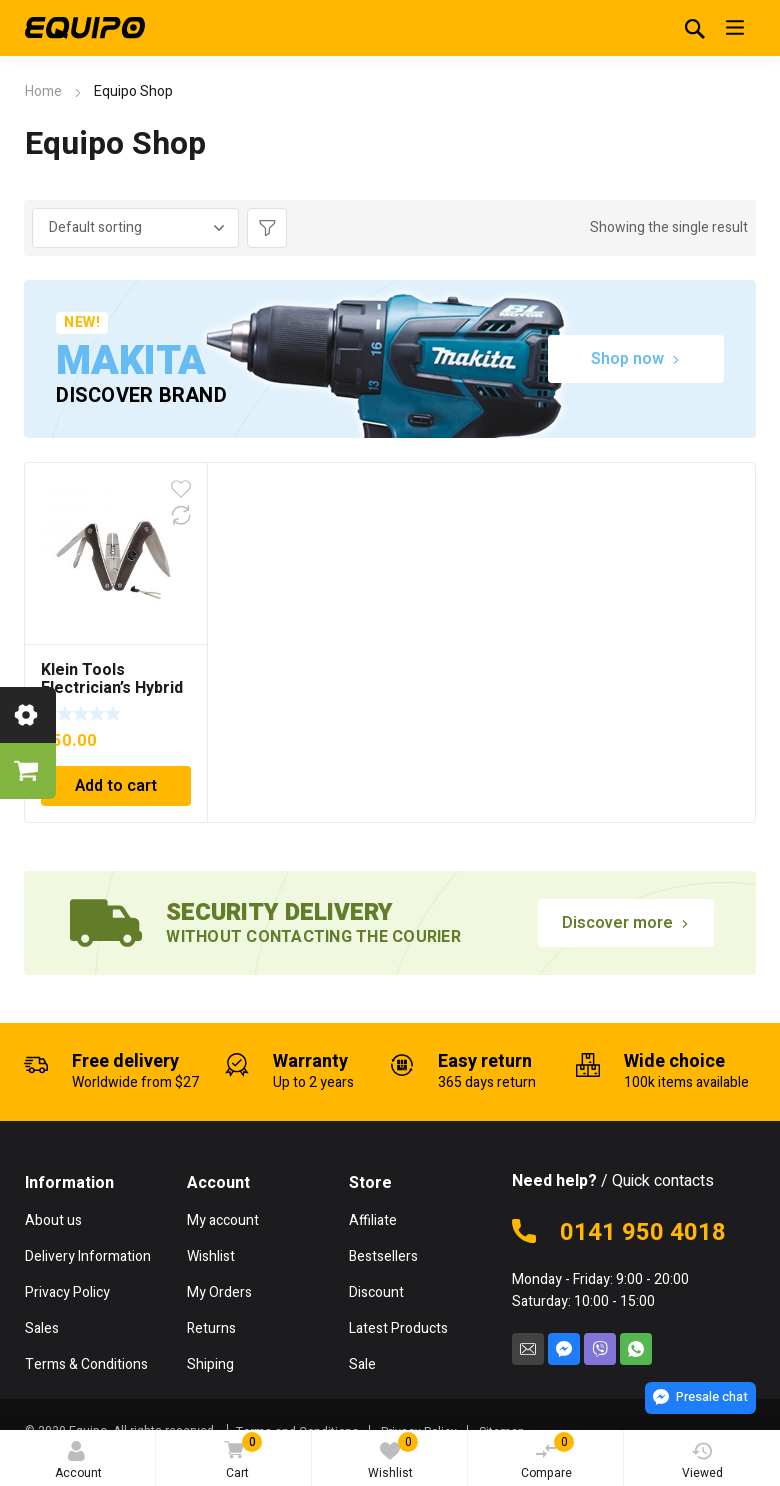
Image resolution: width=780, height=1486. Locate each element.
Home (43, 91)
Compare (548, 1457)
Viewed (702, 1461)
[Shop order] (135, 228)
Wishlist (393, 1457)
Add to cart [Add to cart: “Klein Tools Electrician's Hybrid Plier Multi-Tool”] (116, 786)
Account (78, 1461)
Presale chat (700, 1396)
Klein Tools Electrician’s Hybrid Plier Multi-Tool (112, 688)
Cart (239, 1457)
